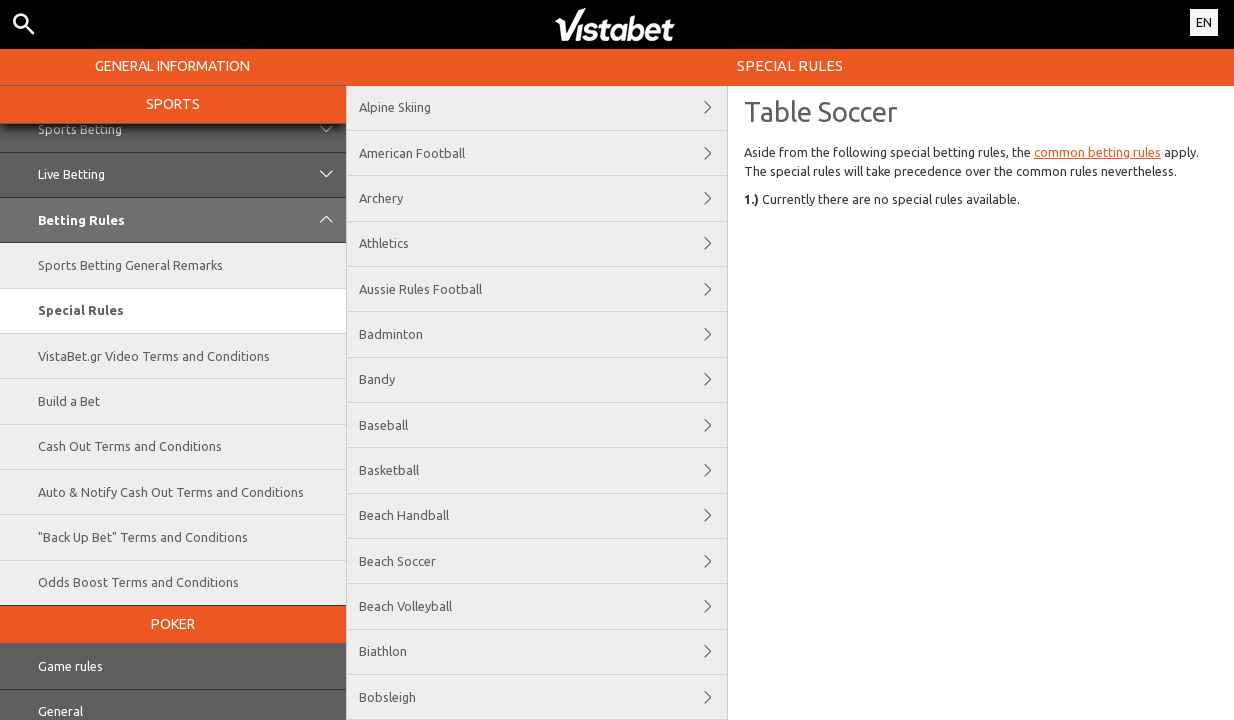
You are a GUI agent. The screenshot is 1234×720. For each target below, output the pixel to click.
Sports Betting (192, 129)
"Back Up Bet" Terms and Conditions (143, 537)
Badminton (543, 334)
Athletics (543, 244)
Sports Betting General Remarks (130, 265)
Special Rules (81, 310)
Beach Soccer (543, 561)
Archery (543, 198)
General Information (172, 66)
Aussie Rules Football (543, 289)
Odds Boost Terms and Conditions (138, 582)
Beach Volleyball (543, 606)
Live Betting (192, 175)
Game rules (70, 666)
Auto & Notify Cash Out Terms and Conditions (171, 492)
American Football (543, 153)
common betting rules (1097, 152)
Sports (173, 104)
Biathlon (543, 652)
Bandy (543, 380)
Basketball (543, 470)
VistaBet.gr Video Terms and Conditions (154, 356)
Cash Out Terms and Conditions (130, 446)
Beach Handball (543, 516)
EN (1204, 22)
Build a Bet (69, 401)
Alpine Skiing (543, 108)
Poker (173, 624)
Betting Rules (192, 220)
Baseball (543, 425)
